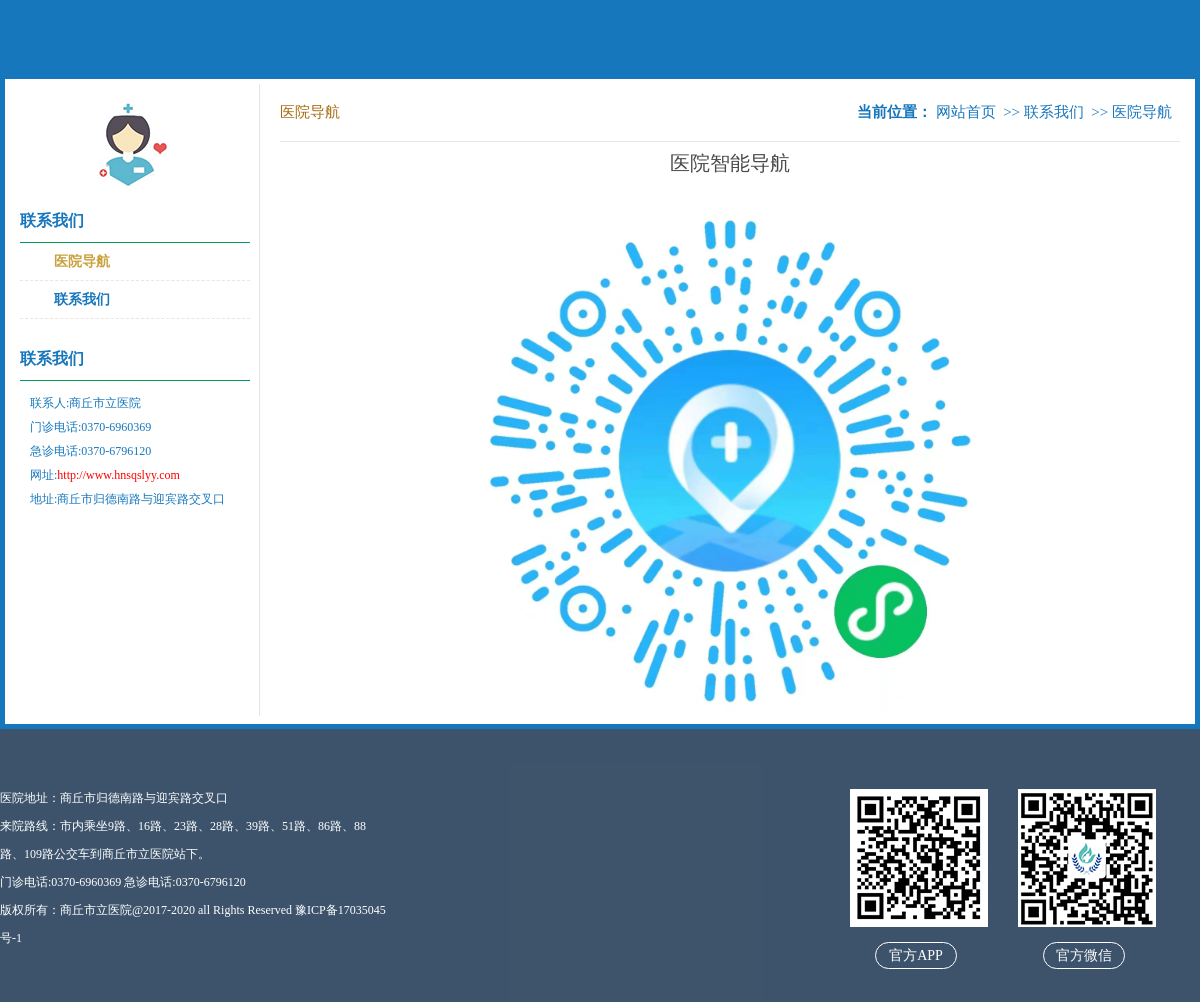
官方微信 (1084, 955)
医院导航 (82, 261)
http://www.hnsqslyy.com (118, 475)
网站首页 (966, 112)
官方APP (916, 955)
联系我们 (82, 299)
